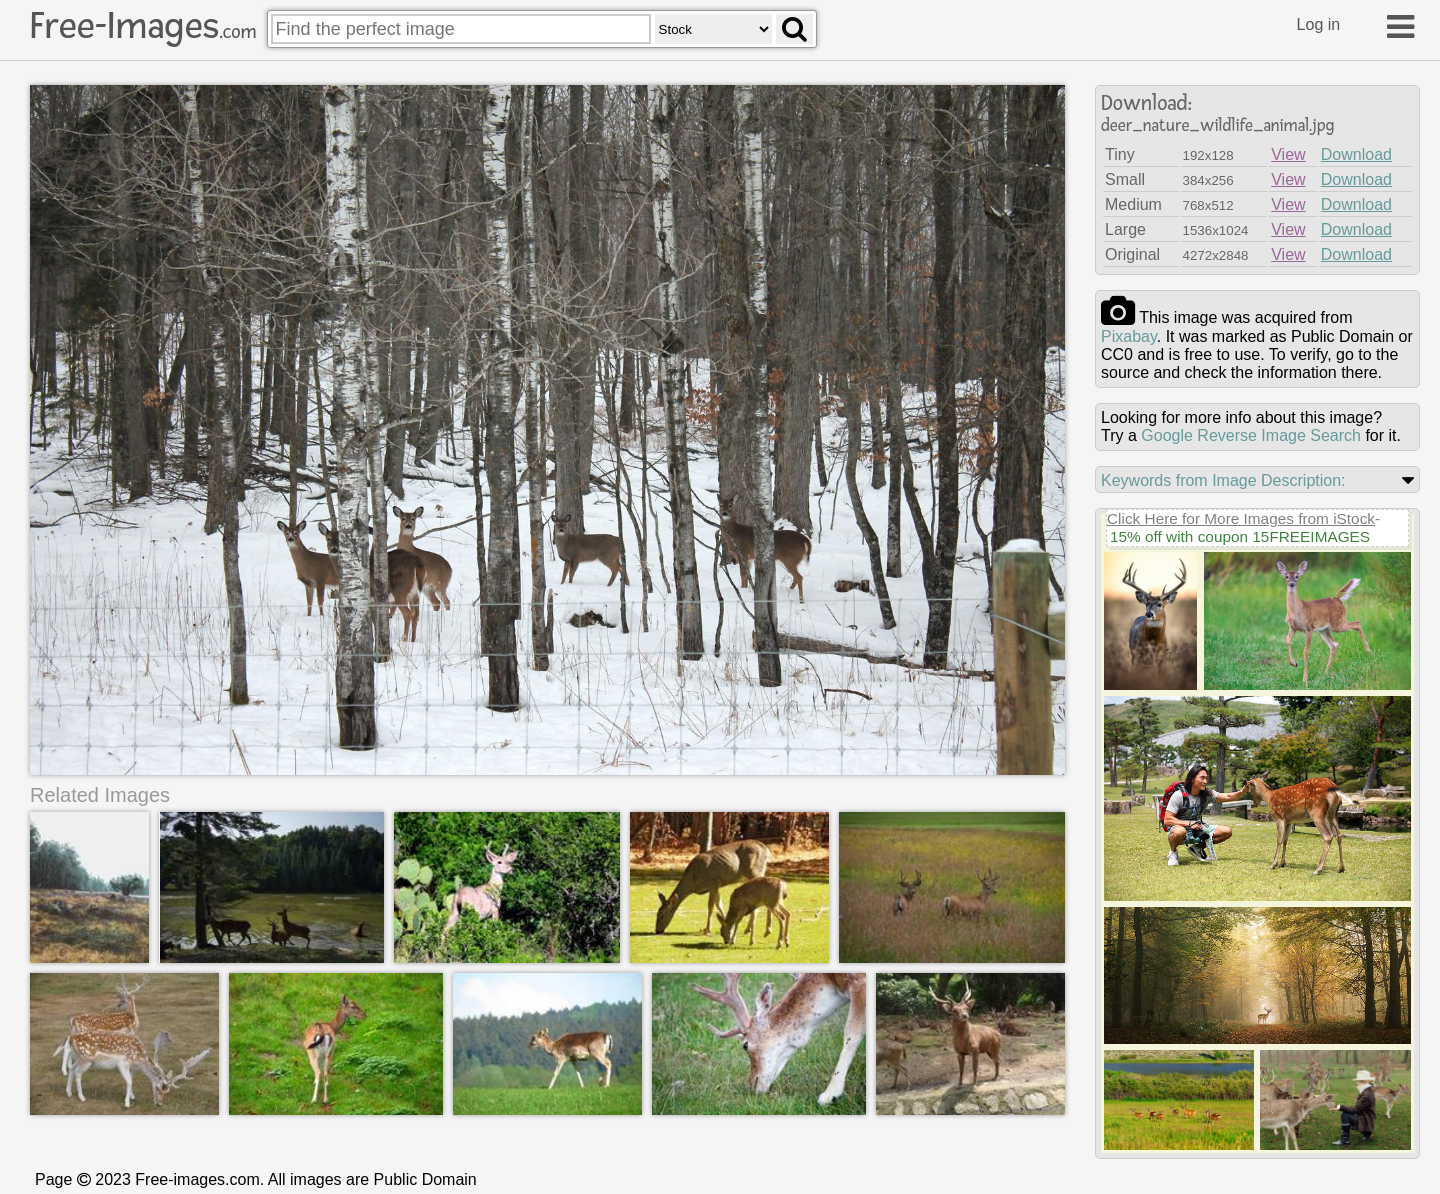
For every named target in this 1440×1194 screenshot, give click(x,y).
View (1288, 154)
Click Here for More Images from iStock (1241, 518)
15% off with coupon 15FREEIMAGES (1240, 536)
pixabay (1129, 336)
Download (1356, 154)
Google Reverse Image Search (1251, 435)
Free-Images (143, 26)
